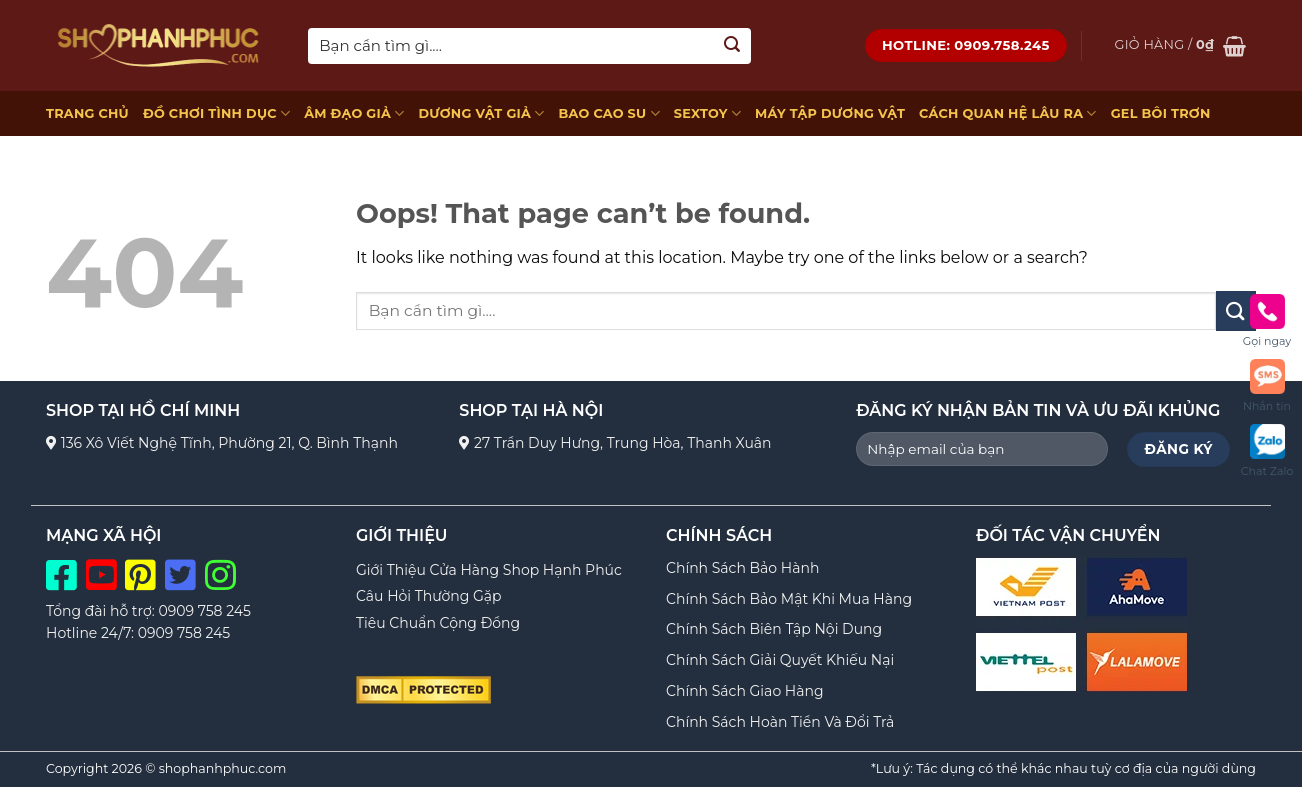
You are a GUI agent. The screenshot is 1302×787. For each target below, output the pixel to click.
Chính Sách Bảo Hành (742, 568)
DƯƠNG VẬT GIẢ (481, 113)
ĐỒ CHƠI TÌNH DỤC (216, 113)
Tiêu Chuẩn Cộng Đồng (438, 623)
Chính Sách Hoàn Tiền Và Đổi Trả (780, 722)
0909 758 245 (204, 611)
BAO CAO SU (608, 113)
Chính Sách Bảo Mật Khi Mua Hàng (789, 599)
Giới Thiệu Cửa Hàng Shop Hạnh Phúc (489, 570)
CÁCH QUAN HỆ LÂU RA (1008, 113)
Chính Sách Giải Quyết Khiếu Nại (780, 660)
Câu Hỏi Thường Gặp (429, 596)
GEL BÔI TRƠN (1161, 113)
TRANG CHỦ (87, 113)
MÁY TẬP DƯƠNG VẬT (830, 113)
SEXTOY (707, 113)
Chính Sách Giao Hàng (745, 691)
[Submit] (733, 46)
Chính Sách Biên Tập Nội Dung (774, 629)
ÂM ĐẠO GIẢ (354, 113)
